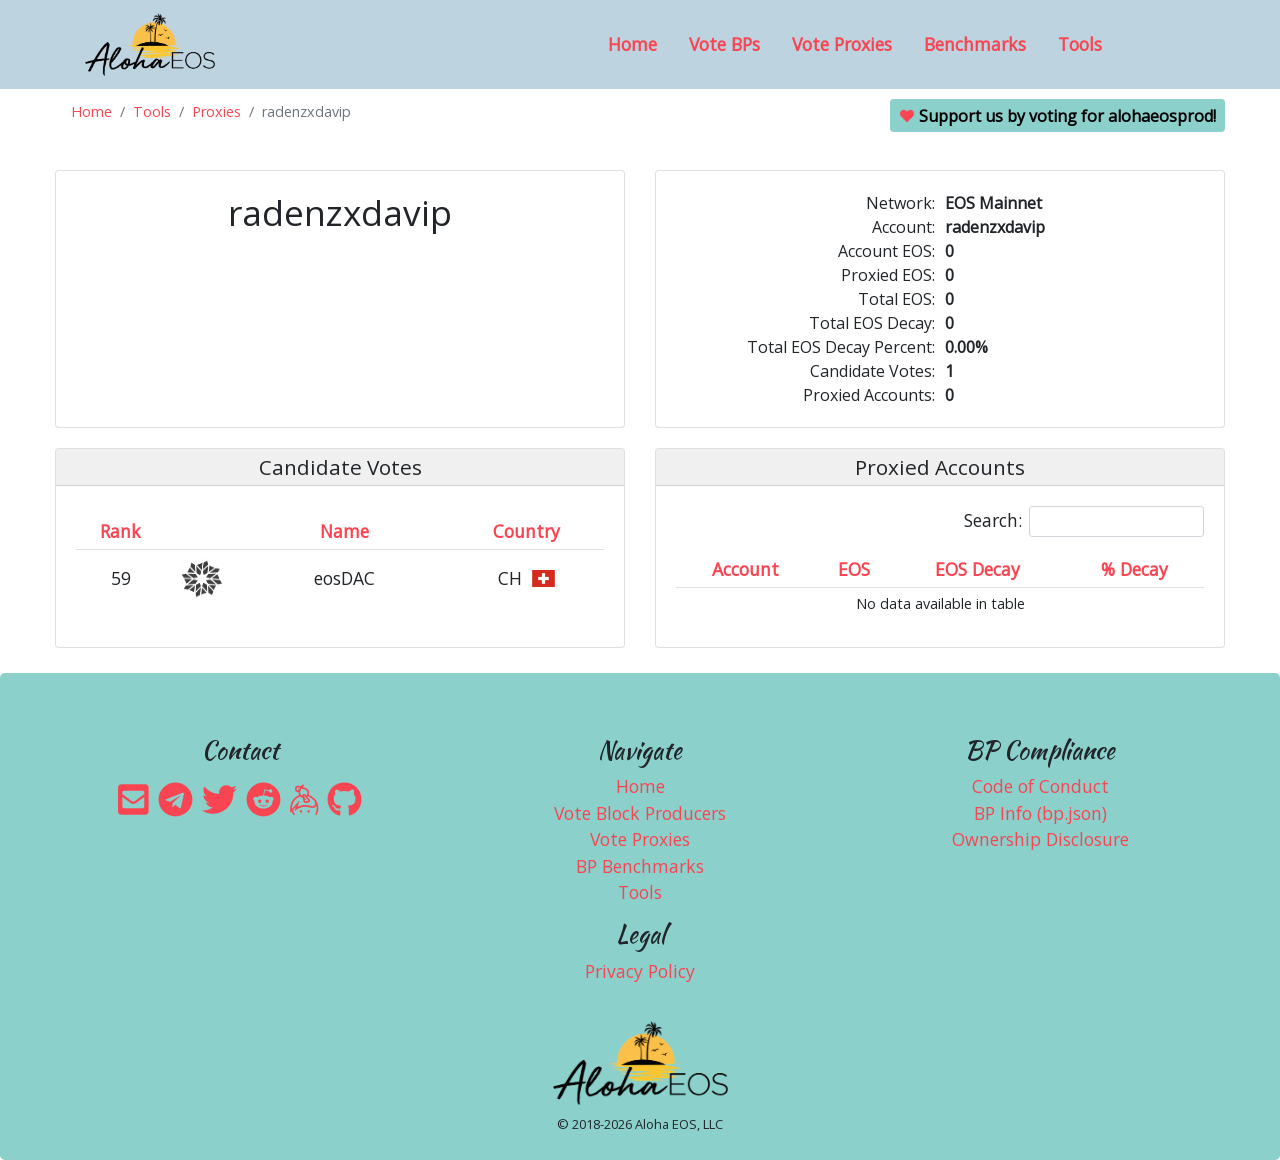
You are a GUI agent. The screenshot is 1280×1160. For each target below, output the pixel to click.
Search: (1084, 521)
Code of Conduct (1040, 786)
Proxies (216, 111)
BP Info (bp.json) (1040, 813)
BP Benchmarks (640, 866)
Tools (1080, 44)
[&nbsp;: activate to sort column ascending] (203, 531)
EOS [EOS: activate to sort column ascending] (854, 569)
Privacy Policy (640, 971)
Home (632, 44)
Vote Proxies (842, 44)
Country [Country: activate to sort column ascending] (526, 531)
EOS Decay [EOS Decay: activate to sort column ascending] (977, 569)
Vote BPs (724, 44)
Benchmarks (975, 44)
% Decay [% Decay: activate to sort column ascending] (1134, 569)
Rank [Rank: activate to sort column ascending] (120, 531)
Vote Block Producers (640, 813)
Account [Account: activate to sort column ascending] (745, 569)
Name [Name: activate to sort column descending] (344, 531)
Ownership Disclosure (1040, 839)
